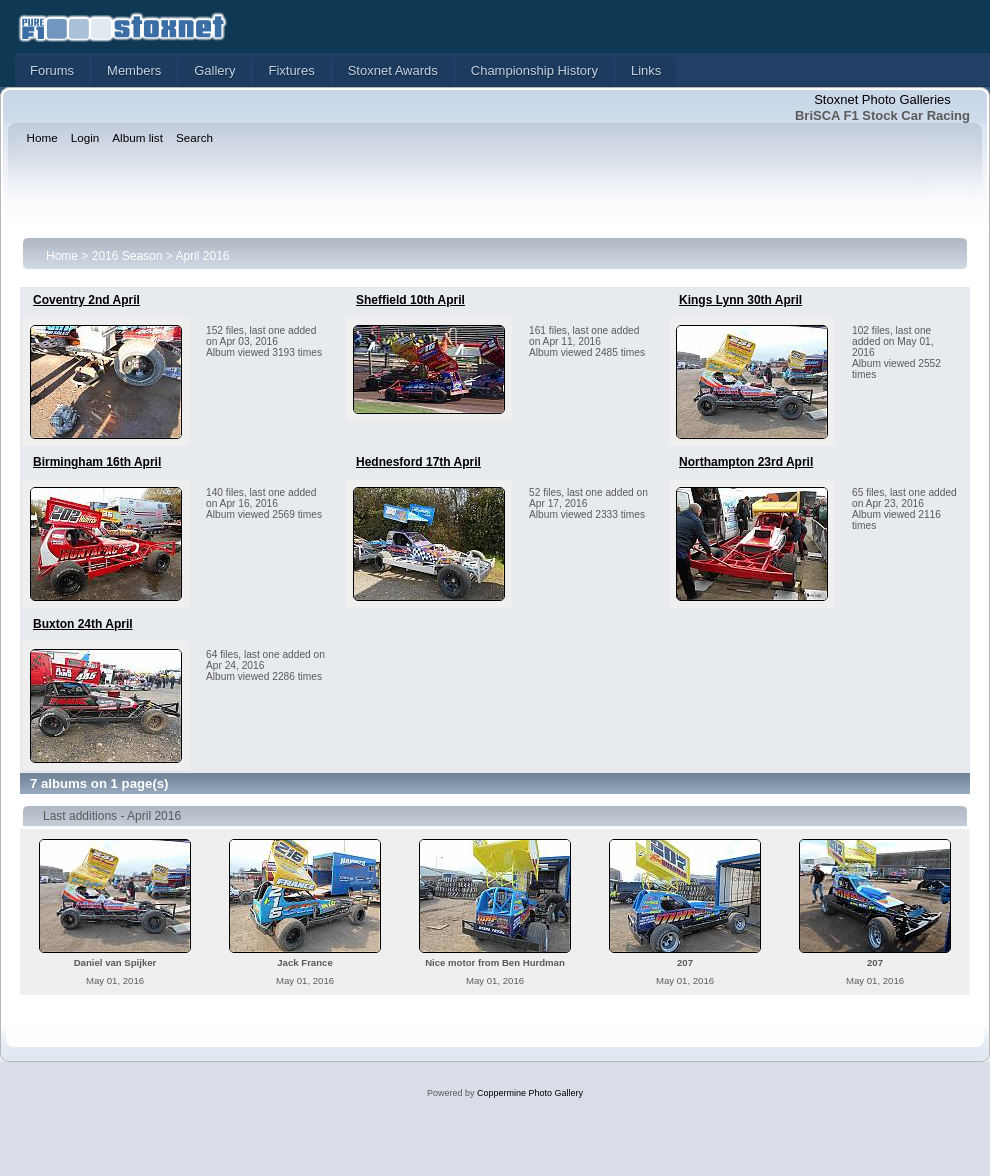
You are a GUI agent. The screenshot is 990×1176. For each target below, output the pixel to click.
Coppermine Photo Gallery (530, 1093)
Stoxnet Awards (393, 70)
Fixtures (291, 70)
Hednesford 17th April (418, 462)
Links (646, 70)
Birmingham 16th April (97, 462)
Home (62, 256)
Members (134, 70)
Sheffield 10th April (410, 300)
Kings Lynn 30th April (740, 300)
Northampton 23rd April (746, 462)
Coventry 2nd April (86, 300)
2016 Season (127, 256)
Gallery (214, 70)
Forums (52, 70)
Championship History (534, 70)
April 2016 (202, 256)
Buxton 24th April (83, 624)
